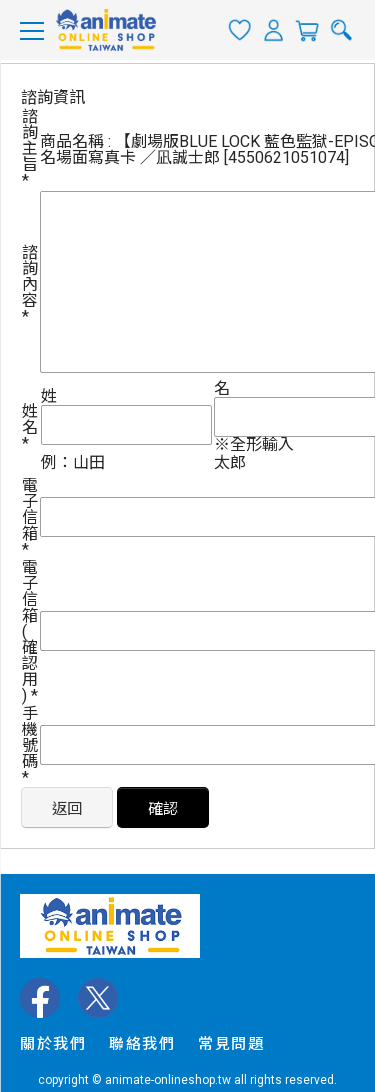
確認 (163, 809)
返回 (67, 809)
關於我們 (53, 1044)
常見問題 (231, 1044)
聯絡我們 (142, 1044)
